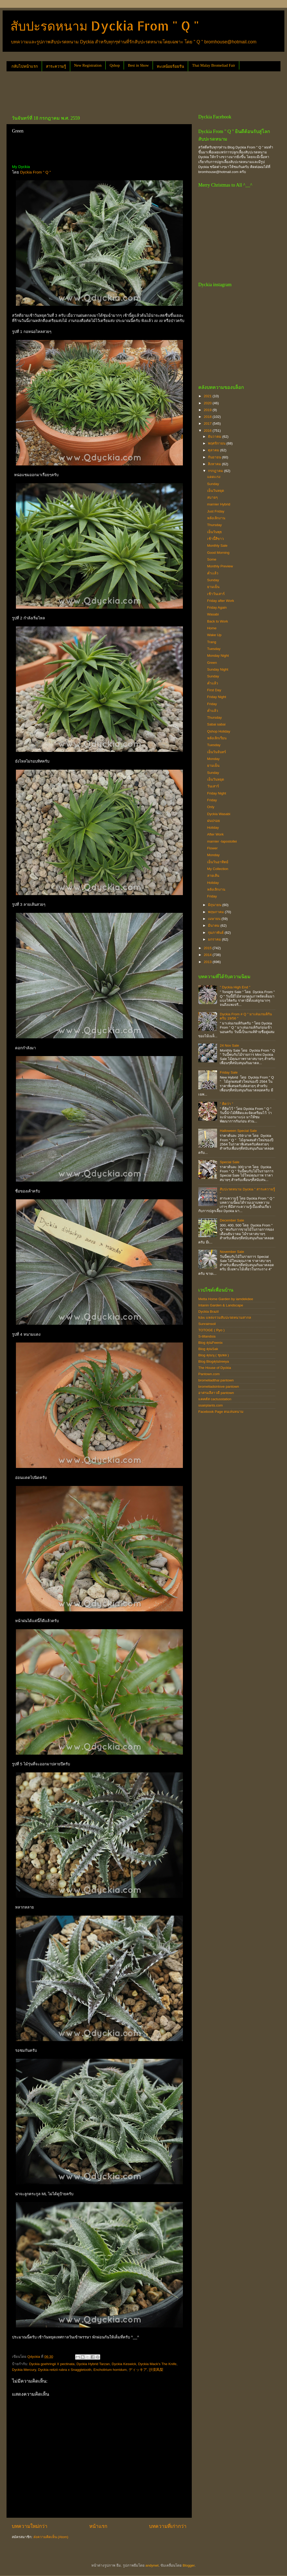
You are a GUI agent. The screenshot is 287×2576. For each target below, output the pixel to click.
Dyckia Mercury (24, 2370)
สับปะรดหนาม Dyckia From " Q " (104, 26)
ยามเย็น (213, 587)
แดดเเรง (213, 477)
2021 (208, 396)
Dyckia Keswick (124, 2364)
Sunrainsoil (207, 1324)
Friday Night (216, 697)
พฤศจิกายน (217, 443)
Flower (212, 848)
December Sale (232, 1220)
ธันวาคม (215, 437)
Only (210, 807)
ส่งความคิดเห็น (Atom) (50, 2537)
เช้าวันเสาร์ (216, 594)
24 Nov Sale (229, 1045)
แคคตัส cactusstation (214, 1399)
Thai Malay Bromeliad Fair (213, 65)
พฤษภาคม (216, 912)
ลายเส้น (213, 876)
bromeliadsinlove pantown (218, 1386)
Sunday (213, 484)
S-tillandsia (207, 1336)
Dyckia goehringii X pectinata (52, 2364)
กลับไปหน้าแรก (24, 66)
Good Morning (218, 553)
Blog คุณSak (208, 1349)
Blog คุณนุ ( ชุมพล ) (213, 1355)
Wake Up (214, 635)
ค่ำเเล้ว (212, 573)
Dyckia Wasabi (218, 814)
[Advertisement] (101, 91)
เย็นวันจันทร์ (216, 752)
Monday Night (218, 656)
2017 (208, 423)
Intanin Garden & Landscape (220, 1305)
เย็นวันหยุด (215, 491)
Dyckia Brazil (208, 1311)
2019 (208, 410)
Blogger (189, 2565)
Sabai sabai (216, 724)
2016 (208, 431)
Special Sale (229, 1162)
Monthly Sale (217, 546)
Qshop (115, 65)
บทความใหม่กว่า (29, 2526)
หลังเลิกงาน (216, 518)
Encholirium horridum (110, 2370)
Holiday (213, 827)
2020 (208, 403)
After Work (215, 834)
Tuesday (213, 649)
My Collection (217, 869)
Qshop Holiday (218, 731)
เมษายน (215, 919)
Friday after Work (220, 601)
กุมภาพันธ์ (216, 933)
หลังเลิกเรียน (216, 738)
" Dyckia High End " (235, 987)
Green (212, 663)
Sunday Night (217, 669)
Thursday (214, 525)
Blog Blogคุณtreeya (213, 1361)
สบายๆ (212, 497)
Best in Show (138, 65)
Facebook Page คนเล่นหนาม (220, 1412)
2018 (208, 417)
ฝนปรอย (213, 821)
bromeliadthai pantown (216, 1380)
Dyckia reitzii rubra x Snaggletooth (65, 2370)
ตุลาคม (214, 450)
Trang (211, 642)
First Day (214, 690)
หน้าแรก (98, 2526)
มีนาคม (214, 925)
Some (211, 559)
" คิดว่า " (226, 1104)
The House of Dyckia (214, 1368)
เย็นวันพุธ (214, 532)
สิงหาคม (215, 464)
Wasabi (213, 614)
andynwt (151, 2565)
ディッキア (138, 2370)
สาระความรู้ (56, 66)
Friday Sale (228, 1072)
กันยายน (215, 457)
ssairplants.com (210, 1405)
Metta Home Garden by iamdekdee (225, 1299)
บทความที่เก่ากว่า (168, 2526)
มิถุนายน (215, 905)
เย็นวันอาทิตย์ (217, 862)
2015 (208, 948)
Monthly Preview (220, 566)
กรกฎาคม (216, 471)
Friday (212, 704)
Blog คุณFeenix (210, 1343)
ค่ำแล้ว (212, 683)
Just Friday (215, 511)
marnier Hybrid (218, 504)
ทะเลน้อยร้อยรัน (170, 66)
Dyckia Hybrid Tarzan (93, 2364)
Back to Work (217, 621)
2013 (208, 962)
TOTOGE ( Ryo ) (211, 1330)
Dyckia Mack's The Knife (157, 2364)
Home (212, 628)
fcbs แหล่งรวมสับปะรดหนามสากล (224, 1317)
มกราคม (215, 939)
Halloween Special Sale (238, 1131)
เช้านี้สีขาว (215, 539)
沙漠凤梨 (156, 2370)
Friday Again (217, 607)
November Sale (232, 1252)
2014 (208, 955)
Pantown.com (209, 1374)
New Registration (87, 65)
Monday (213, 759)
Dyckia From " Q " (35, 172)
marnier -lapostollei (222, 841)
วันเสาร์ (213, 786)
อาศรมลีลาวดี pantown (216, 1393)
